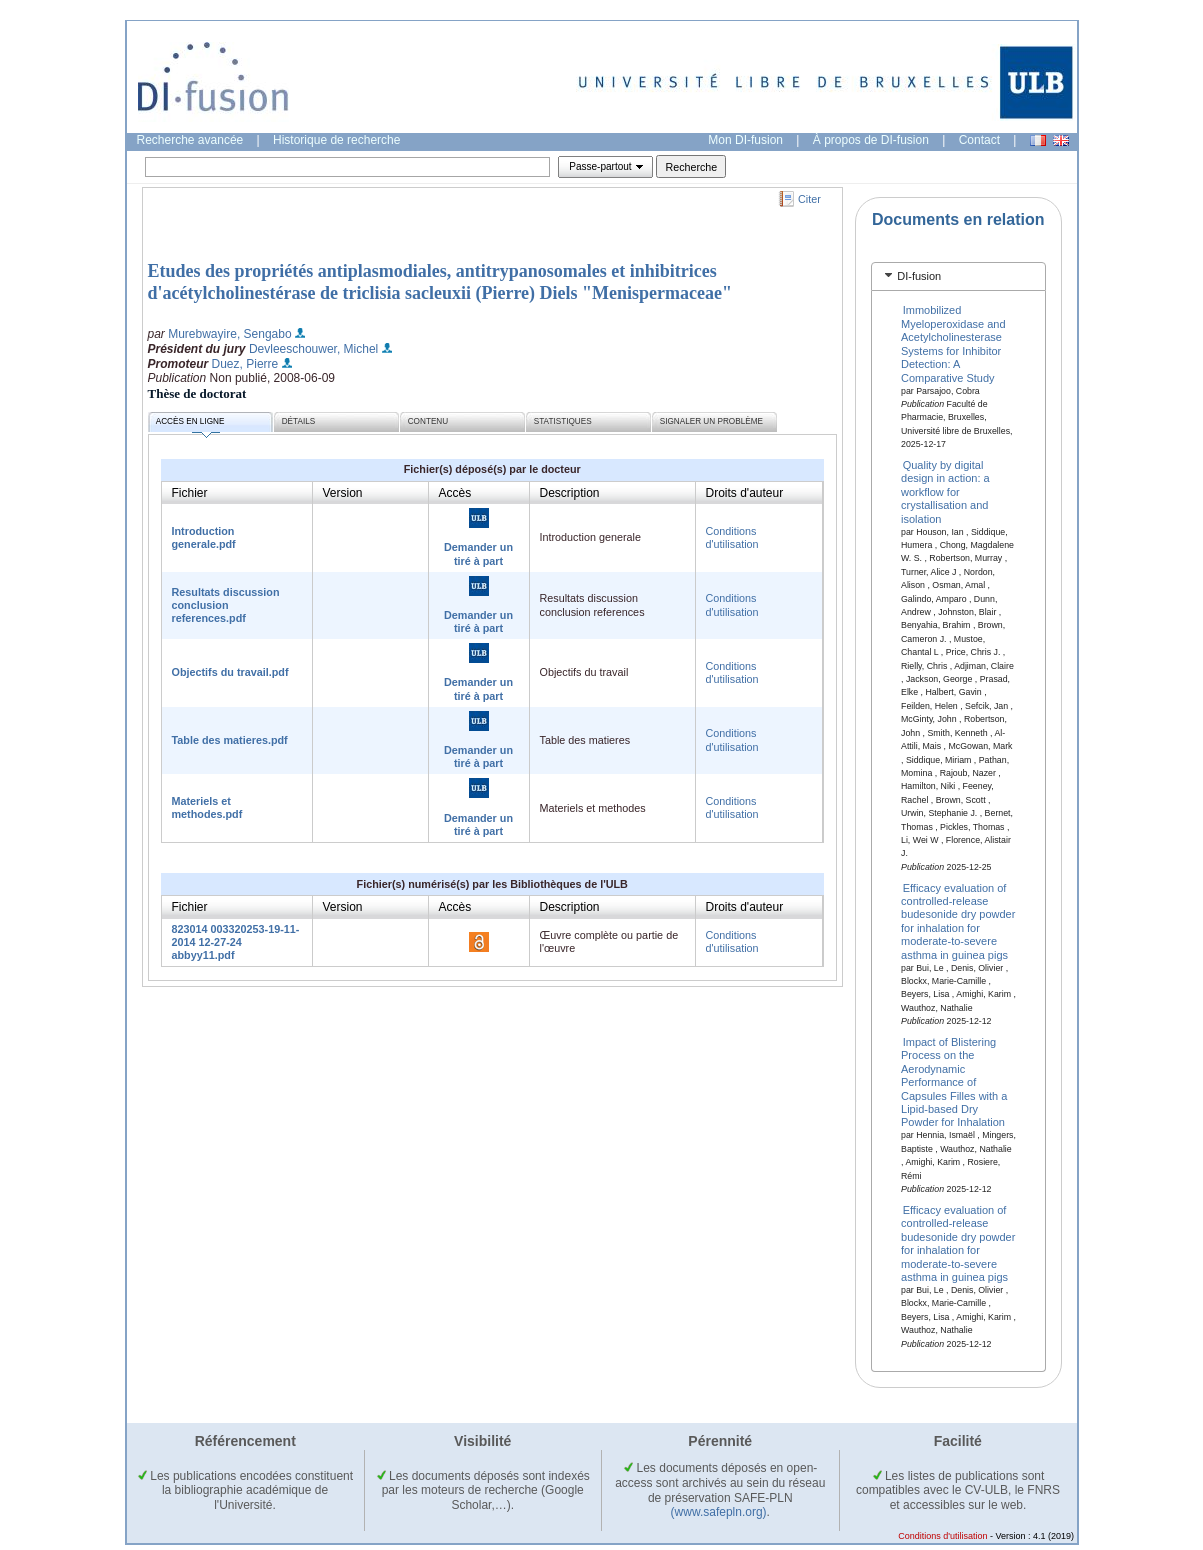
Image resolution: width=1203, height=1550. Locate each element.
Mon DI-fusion (745, 140)
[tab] (958, 276)
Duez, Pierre (245, 364)
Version (343, 493)
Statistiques (563, 421)
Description (570, 493)
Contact (979, 140)
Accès (455, 493)
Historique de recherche (336, 140)
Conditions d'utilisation (732, 537)
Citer (809, 199)
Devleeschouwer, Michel (313, 349)
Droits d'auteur (745, 493)
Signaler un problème (711, 421)
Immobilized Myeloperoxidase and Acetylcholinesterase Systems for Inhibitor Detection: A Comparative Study (953, 343)
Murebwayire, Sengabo (229, 334)
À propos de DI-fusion (871, 140)
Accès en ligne (190, 424)
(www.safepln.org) (719, 1512)
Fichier (190, 493)
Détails (299, 421)
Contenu (428, 421)
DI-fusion (919, 276)
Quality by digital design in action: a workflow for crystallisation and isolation (945, 492)
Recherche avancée (190, 140)
